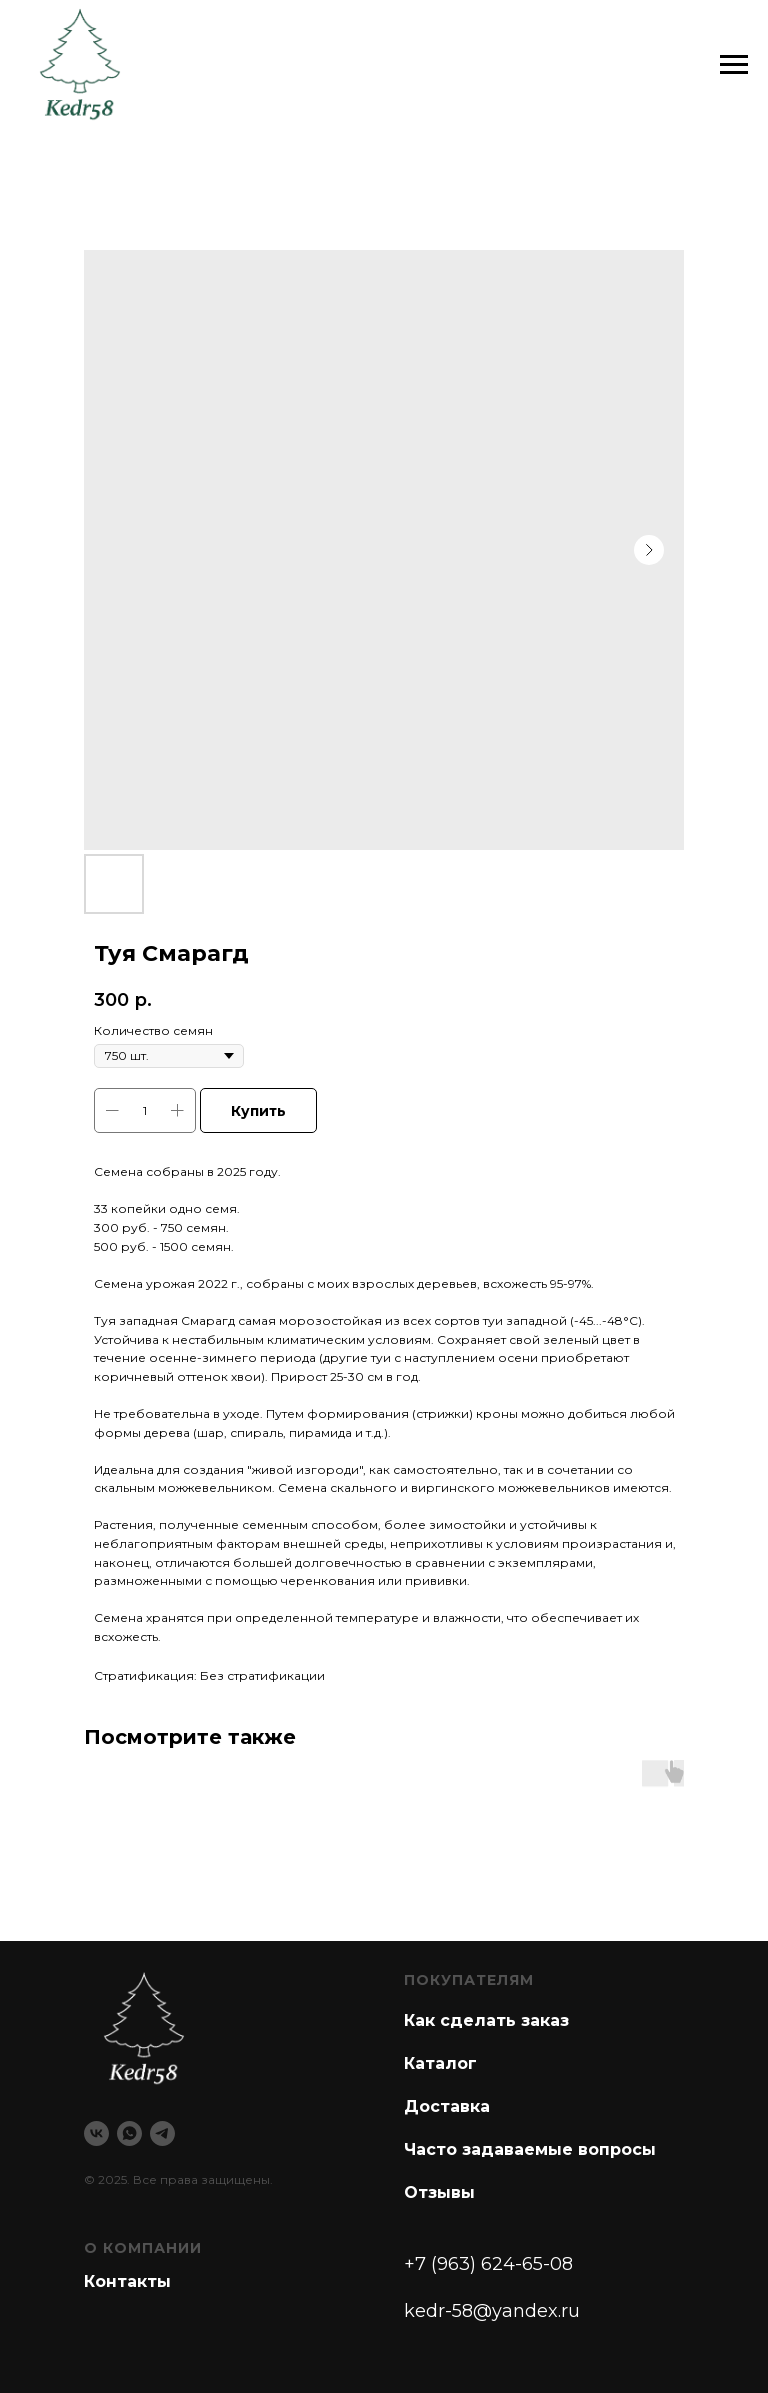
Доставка (447, 2106)
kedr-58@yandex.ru (492, 2311)
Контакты (127, 2281)
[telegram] (162, 2133)
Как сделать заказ (486, 2020)
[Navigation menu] (734, 65)
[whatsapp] (129, 2133)
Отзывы (439, 2192)
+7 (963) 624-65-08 (488, 2264)
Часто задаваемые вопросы (530, 2149)
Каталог (440, 2063)
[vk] (96, 2133)
